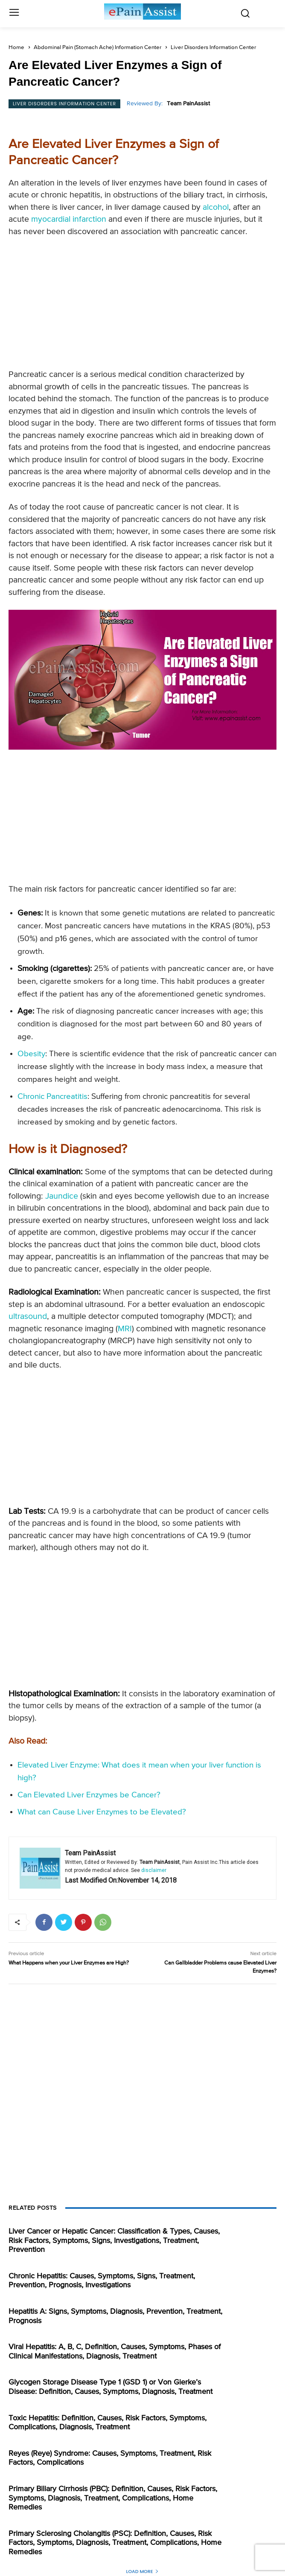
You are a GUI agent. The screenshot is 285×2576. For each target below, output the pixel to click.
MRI (125, 1329)
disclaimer (153, 1870)
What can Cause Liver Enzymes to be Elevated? (101, 1812)
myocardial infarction (68, 219)
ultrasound (28, 1317)
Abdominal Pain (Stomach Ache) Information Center (97, 47)
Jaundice (61, 1196)
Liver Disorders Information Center (213, 47)
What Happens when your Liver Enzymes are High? (69, 1963)
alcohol (216, 207)
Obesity (31, 1054)
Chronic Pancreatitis (52, 1096)
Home (16, 47)
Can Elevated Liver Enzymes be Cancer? (88, 1795)
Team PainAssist (188, 104)
